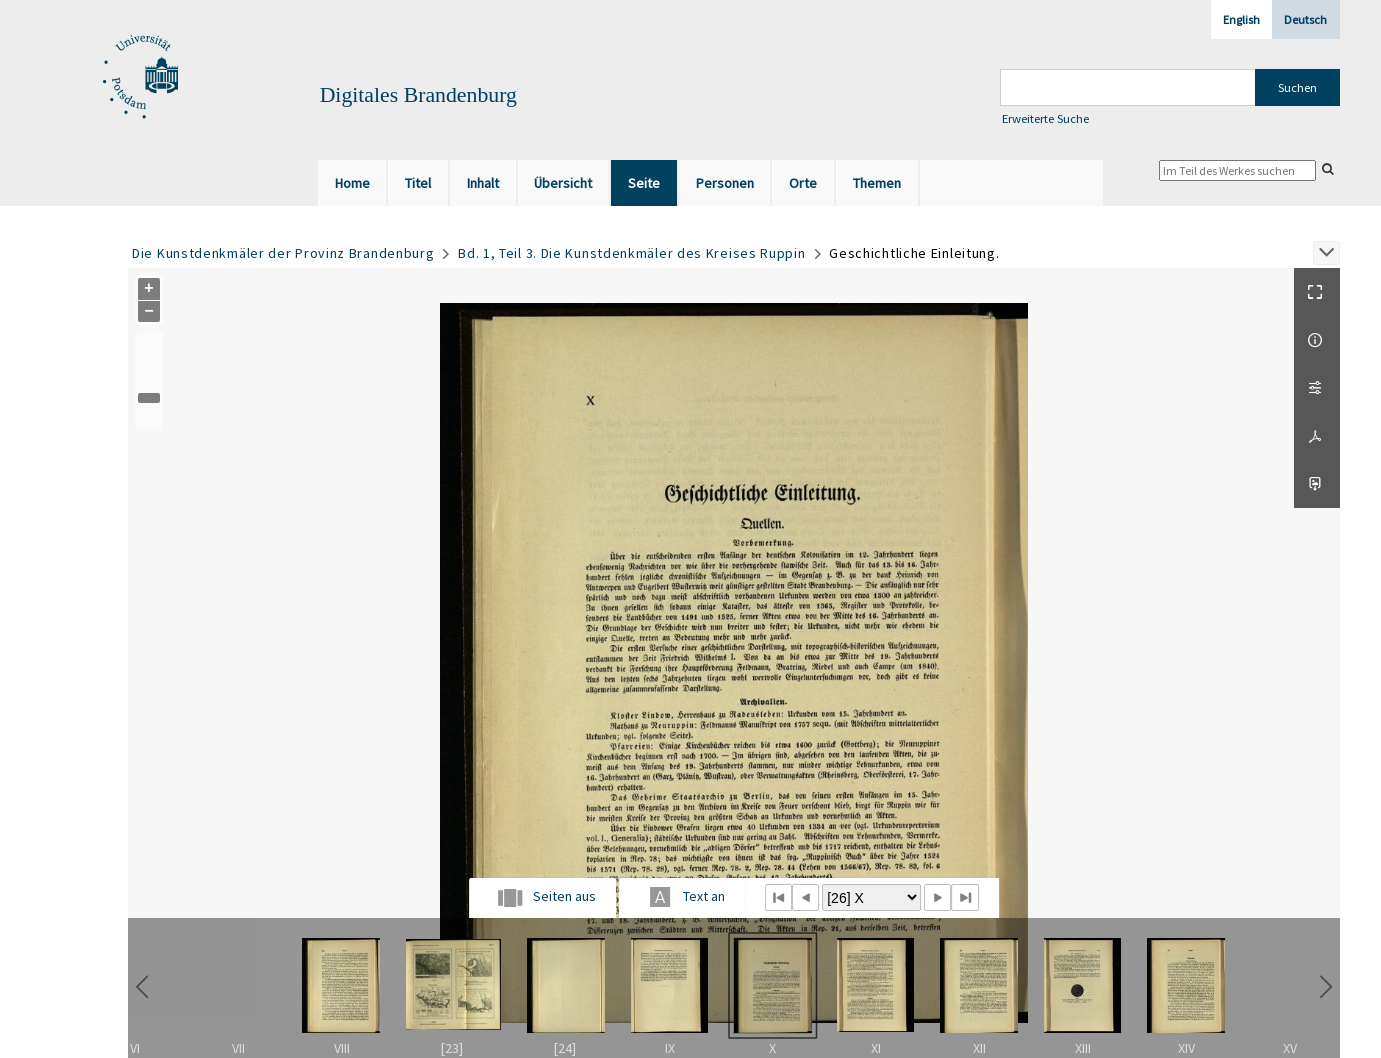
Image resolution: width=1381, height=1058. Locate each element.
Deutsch (1305, 19)
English (1241, 19)
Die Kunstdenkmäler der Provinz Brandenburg (283, 253)
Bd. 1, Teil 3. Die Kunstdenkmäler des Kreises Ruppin (631, 253)
